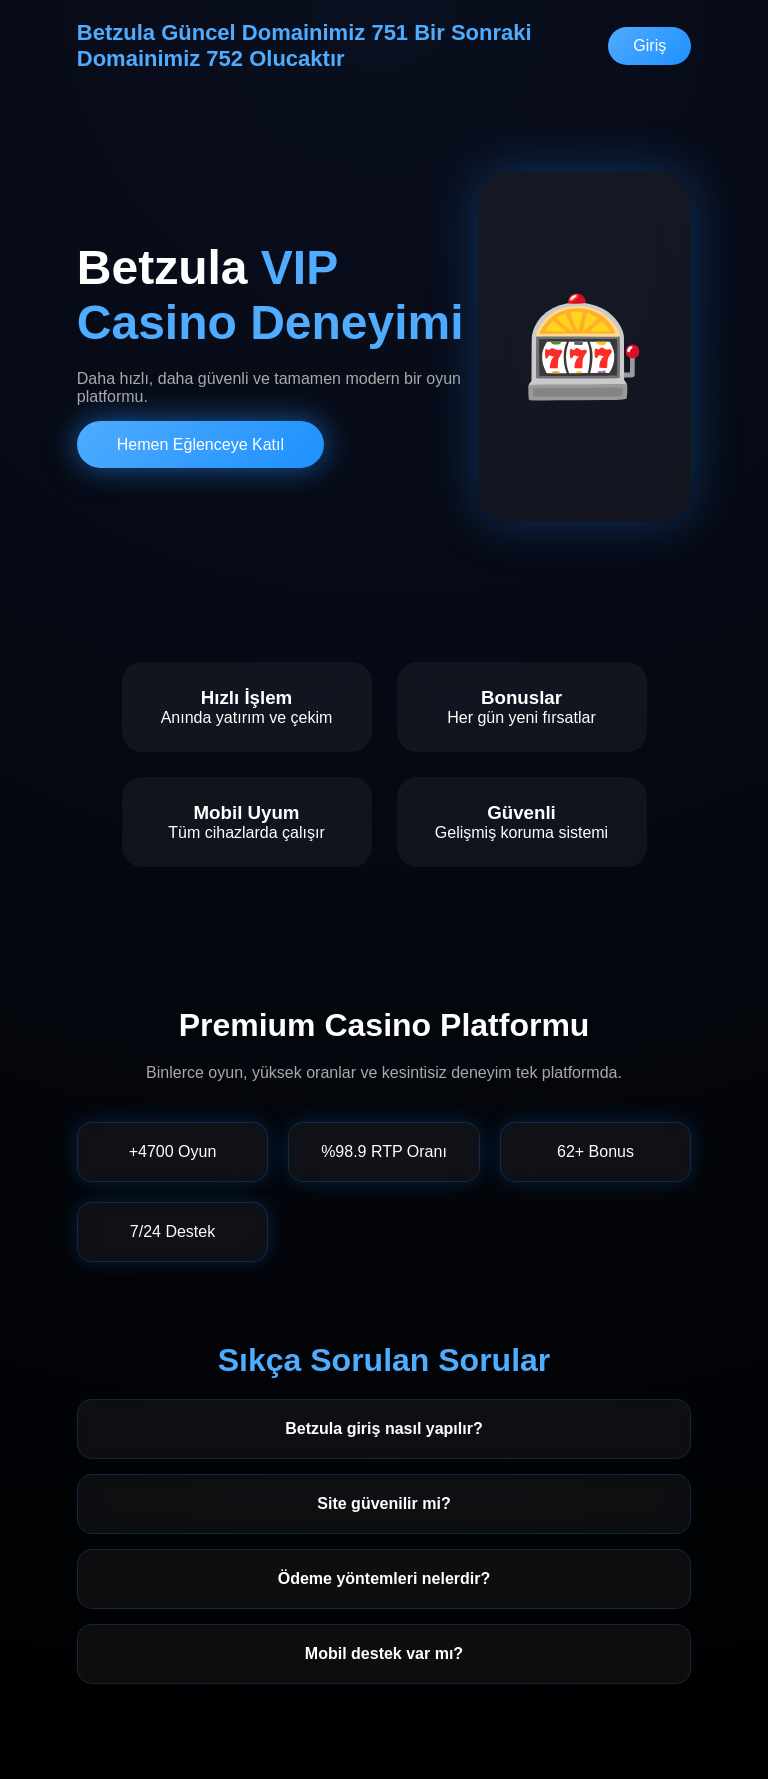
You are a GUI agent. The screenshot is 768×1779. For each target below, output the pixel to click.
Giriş (649, 45)
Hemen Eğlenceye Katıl (200, 444)
